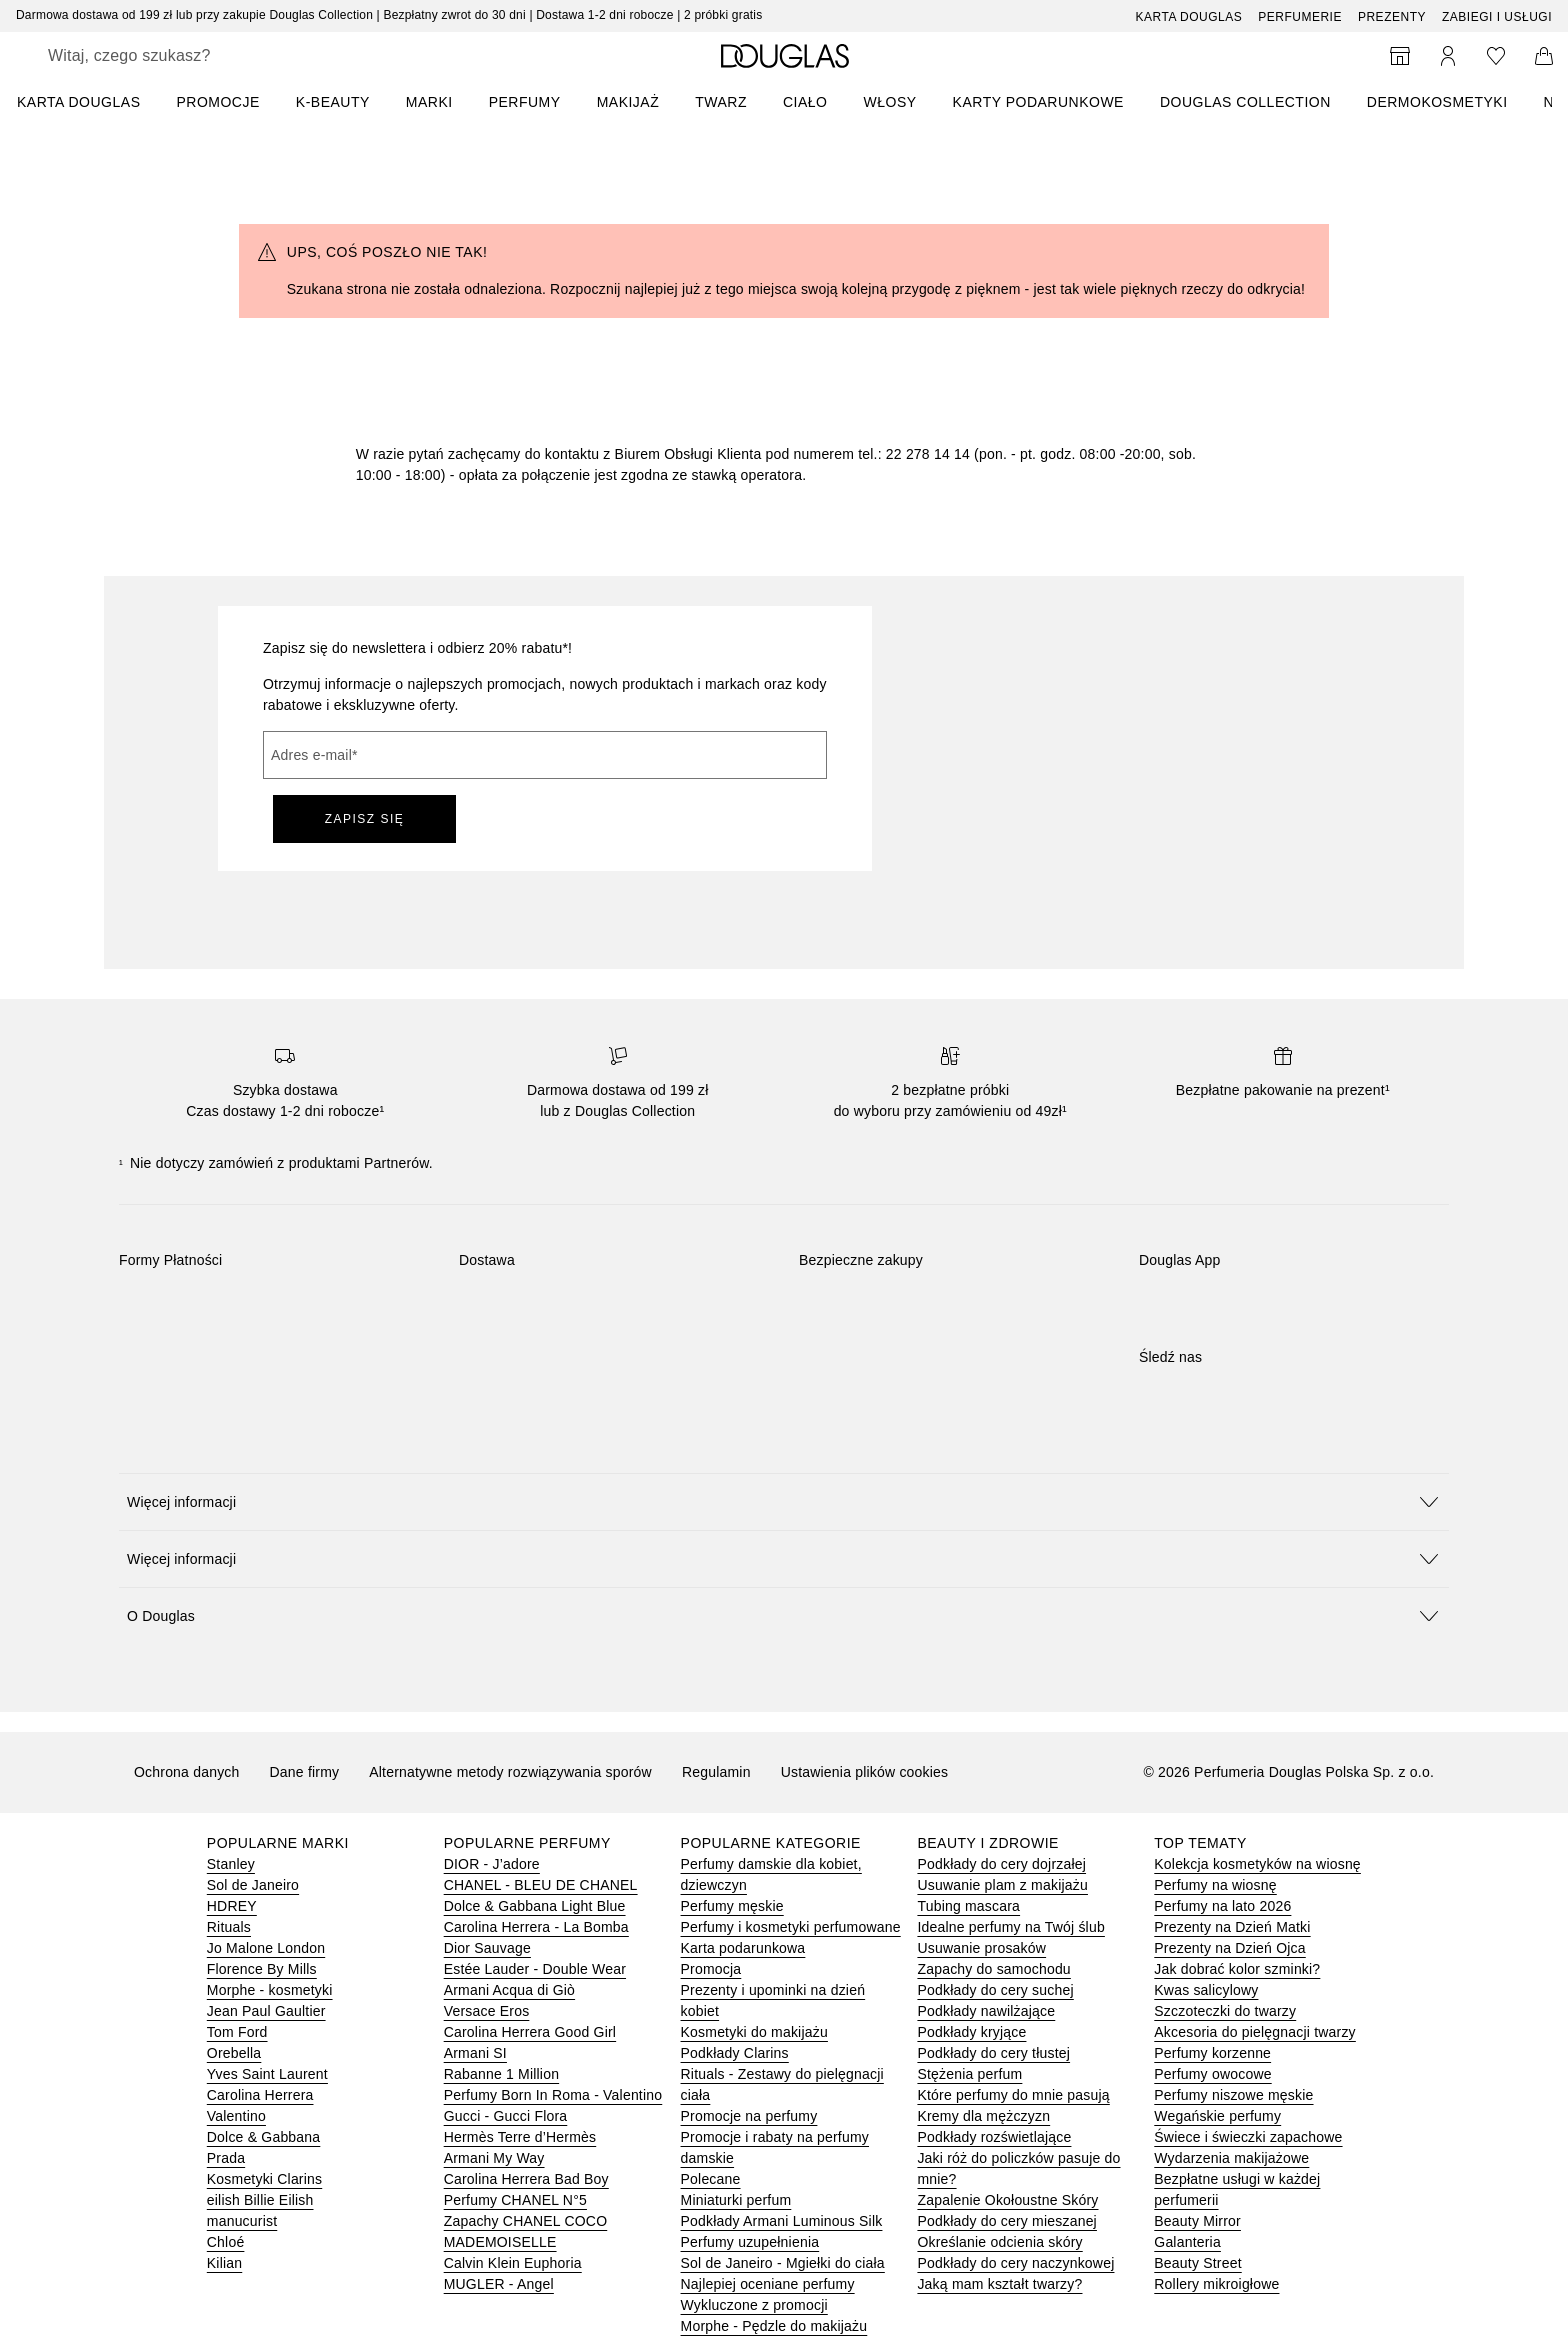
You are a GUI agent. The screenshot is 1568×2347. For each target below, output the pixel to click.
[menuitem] (91, 102)
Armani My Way (494, 2158)
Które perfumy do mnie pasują (1013, 2095)
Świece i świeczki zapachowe (1248, 2137)
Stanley (231, 1864)
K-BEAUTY (333, 102)
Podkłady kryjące (971, 2032)
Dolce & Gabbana (264, 2137)
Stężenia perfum (969, 2074)
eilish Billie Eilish (260, 2200)
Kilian (224, 2263)
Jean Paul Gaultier (266, 2011)
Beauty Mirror (1197, 2221)
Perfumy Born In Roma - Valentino (553, 2095)
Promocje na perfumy (749, 2116)
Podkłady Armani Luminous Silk (782, 2221)
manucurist (242, 2221)
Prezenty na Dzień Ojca (1229, 1948)
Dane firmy (305, 1772)
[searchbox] (195, 56)
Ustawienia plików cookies (865, 1772)
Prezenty (1392, 17)
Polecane (711, 2179)
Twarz (721, 102)
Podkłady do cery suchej (995, 1990)
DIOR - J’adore (492, 1864)
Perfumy (525, 102)
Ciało (805, 102)
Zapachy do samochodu (993, 1969)
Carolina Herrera (260, 2095)
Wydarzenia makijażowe (1231, 2158)
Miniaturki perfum (736, 2200)
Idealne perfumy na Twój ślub (1010, 1927)
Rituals (229, 1927)
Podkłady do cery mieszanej (1007, 2221)
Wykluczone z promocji (754, 2305)
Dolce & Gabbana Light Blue (535, 1906)
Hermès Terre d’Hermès (520, 2137)
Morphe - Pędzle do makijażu (774, 2326)
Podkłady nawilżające (986, 2011)
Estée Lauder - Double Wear (535, 1969)
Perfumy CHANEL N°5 (515, 2200)
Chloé (226, 2242)
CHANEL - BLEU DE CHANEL (541, 1885)
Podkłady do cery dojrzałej (1001, 1864)
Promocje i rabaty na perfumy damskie (775, 2147)
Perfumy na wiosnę (1215, 1885)
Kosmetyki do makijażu (754, 2032)
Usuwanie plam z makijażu (1002, 1885)
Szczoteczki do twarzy (1225, 2011)
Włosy (890, 102)
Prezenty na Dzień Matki (1232, 1927)
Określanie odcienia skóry (999, 2242)
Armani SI (475, 2053)
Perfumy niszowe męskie (1233, 2095)
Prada (226, 2158)
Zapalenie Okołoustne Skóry (1007, 2200)
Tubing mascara (968, 1906)
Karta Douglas (1189, 17)
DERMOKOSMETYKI (1437, 102)
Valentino (236, 2116)
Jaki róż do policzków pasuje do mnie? (1018, 2168)
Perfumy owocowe (1212, 2074)
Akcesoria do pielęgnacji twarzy (1255, 2032)
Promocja (711, 1969)
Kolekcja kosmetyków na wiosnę (1257, 1864)
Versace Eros (487, 2011)
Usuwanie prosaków (981, 1948)
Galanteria (1187, 2242)
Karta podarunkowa (743, 1948)
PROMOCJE (217, 102)
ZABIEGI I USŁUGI (1497, 17)
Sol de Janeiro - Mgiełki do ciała (783, 2263)
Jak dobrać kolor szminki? (1237, 1969)
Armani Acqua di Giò (509, 1990)
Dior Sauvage (487, 1948)
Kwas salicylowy (1206, 1990)
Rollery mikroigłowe (1216, 2284)
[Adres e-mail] (545, 755)
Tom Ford (237, 2032)
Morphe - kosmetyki (270, 1990)
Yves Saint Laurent (267, 2074)
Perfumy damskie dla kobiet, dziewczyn (771, 1874)
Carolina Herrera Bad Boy (526, 2179)
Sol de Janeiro (253, 1885)
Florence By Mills (262, 1969)
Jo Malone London (266, 1948)
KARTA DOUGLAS (78, 102)
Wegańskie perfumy (1217, 2116)
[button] (784, 1501)
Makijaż (628, 102)
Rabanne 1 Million (501, 2074)
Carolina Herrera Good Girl (530, 2032)
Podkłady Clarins (735, 2053)
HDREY (232, 1906)
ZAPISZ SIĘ (365, 819)
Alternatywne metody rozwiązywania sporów (510, 1772)
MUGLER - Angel (499, 2284)
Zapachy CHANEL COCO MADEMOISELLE (526, 2231)
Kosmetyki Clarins (264, 2179)
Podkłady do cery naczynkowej (1015, 2263)
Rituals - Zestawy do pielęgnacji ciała (782, 2084)
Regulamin (716, 1772)
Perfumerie (1300, 17)
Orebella (234, 2053)
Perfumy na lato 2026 (1222, 1906)
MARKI (429, 102)
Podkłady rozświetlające (994, 2137)
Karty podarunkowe (1038, 102)
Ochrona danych (187, 1772)
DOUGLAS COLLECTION (1245, 102)
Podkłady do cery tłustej (993, 2053)
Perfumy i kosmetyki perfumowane (791, 1927)
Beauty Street (1197, 2263)
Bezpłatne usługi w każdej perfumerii (1237, 2189)
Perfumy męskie (732, 1906)
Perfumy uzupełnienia (750, 2242)
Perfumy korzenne (1212, 2053)
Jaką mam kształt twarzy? (999, 2284)
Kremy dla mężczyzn (983, 2116)
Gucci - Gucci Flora (506, 2116)
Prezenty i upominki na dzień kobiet (773, 2000)
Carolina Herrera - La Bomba (536, 1927)
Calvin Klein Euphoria (513, 2263)
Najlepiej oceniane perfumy (768, 2284)
